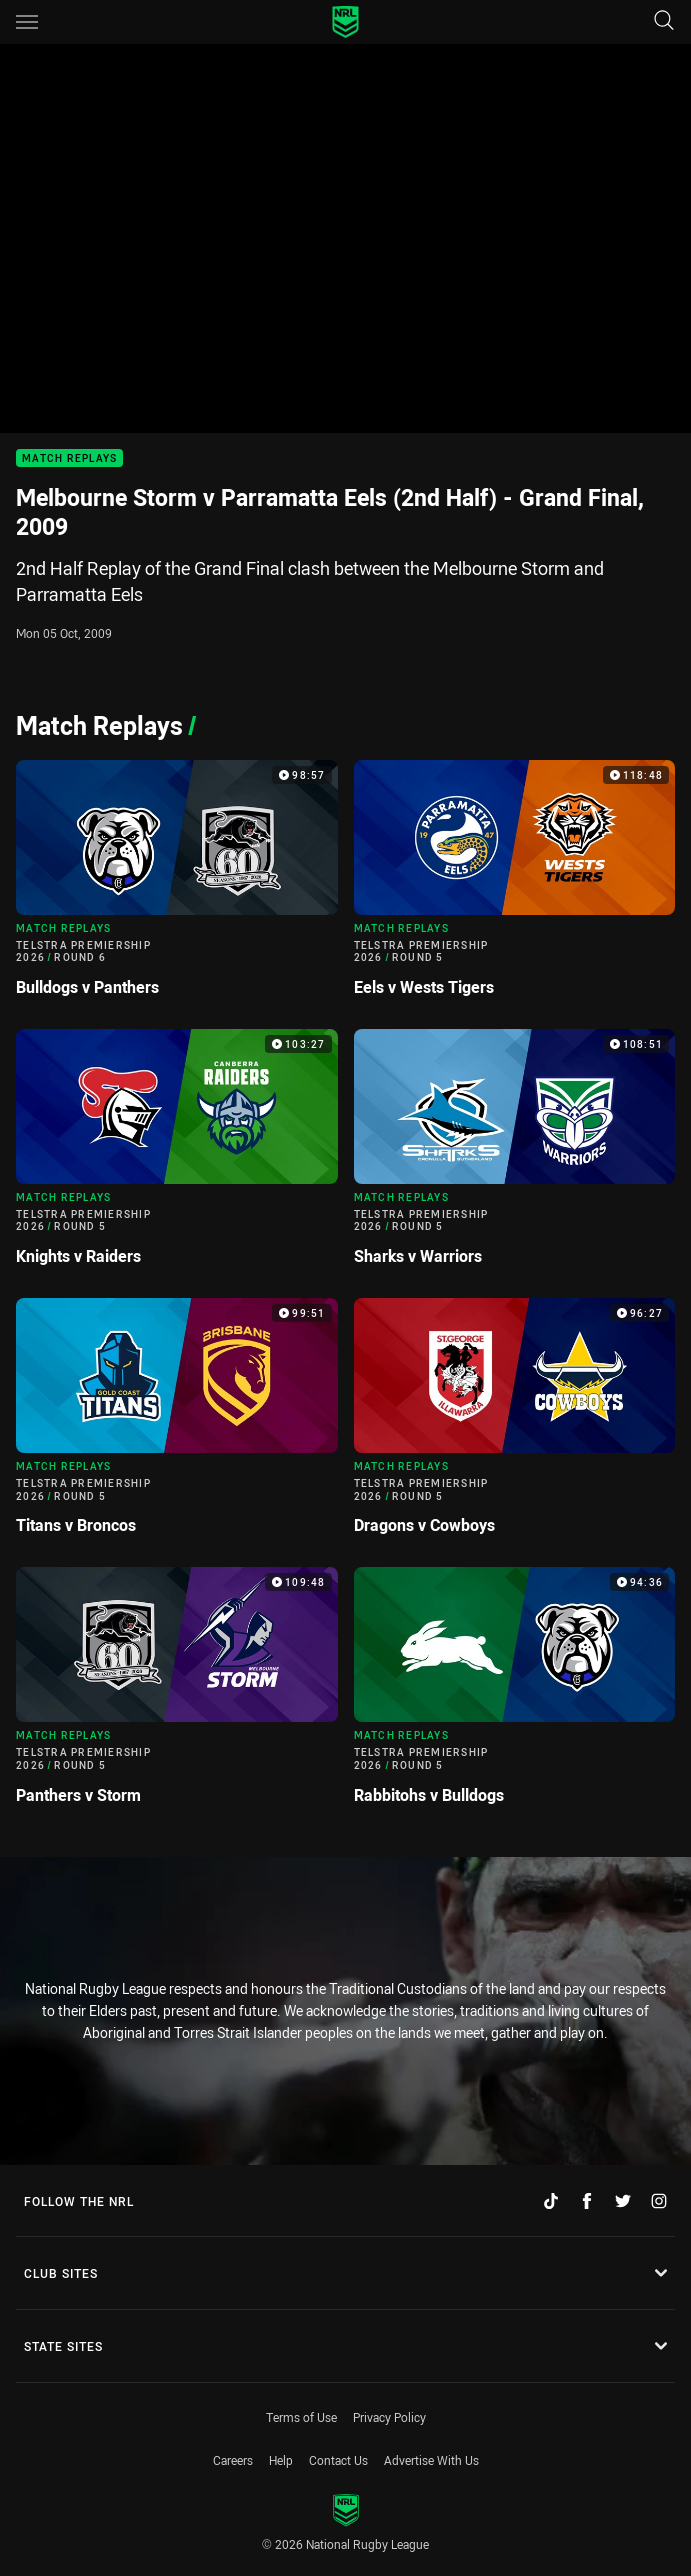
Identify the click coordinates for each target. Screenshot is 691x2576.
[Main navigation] (27, 22)
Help (281, 2460)
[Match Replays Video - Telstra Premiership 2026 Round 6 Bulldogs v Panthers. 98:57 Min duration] (177, 886)
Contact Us (338, 2460)
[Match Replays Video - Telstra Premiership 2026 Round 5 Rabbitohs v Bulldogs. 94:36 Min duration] (515, 1693)
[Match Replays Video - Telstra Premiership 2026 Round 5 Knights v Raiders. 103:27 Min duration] (177, 1155)
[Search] (664, 21)
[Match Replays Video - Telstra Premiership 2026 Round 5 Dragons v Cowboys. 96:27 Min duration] (515, 1424)
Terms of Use (301, 2417)
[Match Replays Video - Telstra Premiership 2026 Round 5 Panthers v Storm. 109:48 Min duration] (177, 1693)
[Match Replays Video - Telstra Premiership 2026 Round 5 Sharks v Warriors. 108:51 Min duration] (515, 1155)
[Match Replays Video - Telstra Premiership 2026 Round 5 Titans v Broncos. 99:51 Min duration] (177, 1424)
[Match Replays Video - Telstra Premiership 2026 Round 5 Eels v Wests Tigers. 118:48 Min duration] (515, 886)
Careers (233, 2460)
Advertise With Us (431, 2460)
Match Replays (69, 458)
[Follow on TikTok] (551, 2201)
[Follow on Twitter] (623, 2201)
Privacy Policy (389, 2417)
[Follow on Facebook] (587, 2201)
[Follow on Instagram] (659, 2201)
